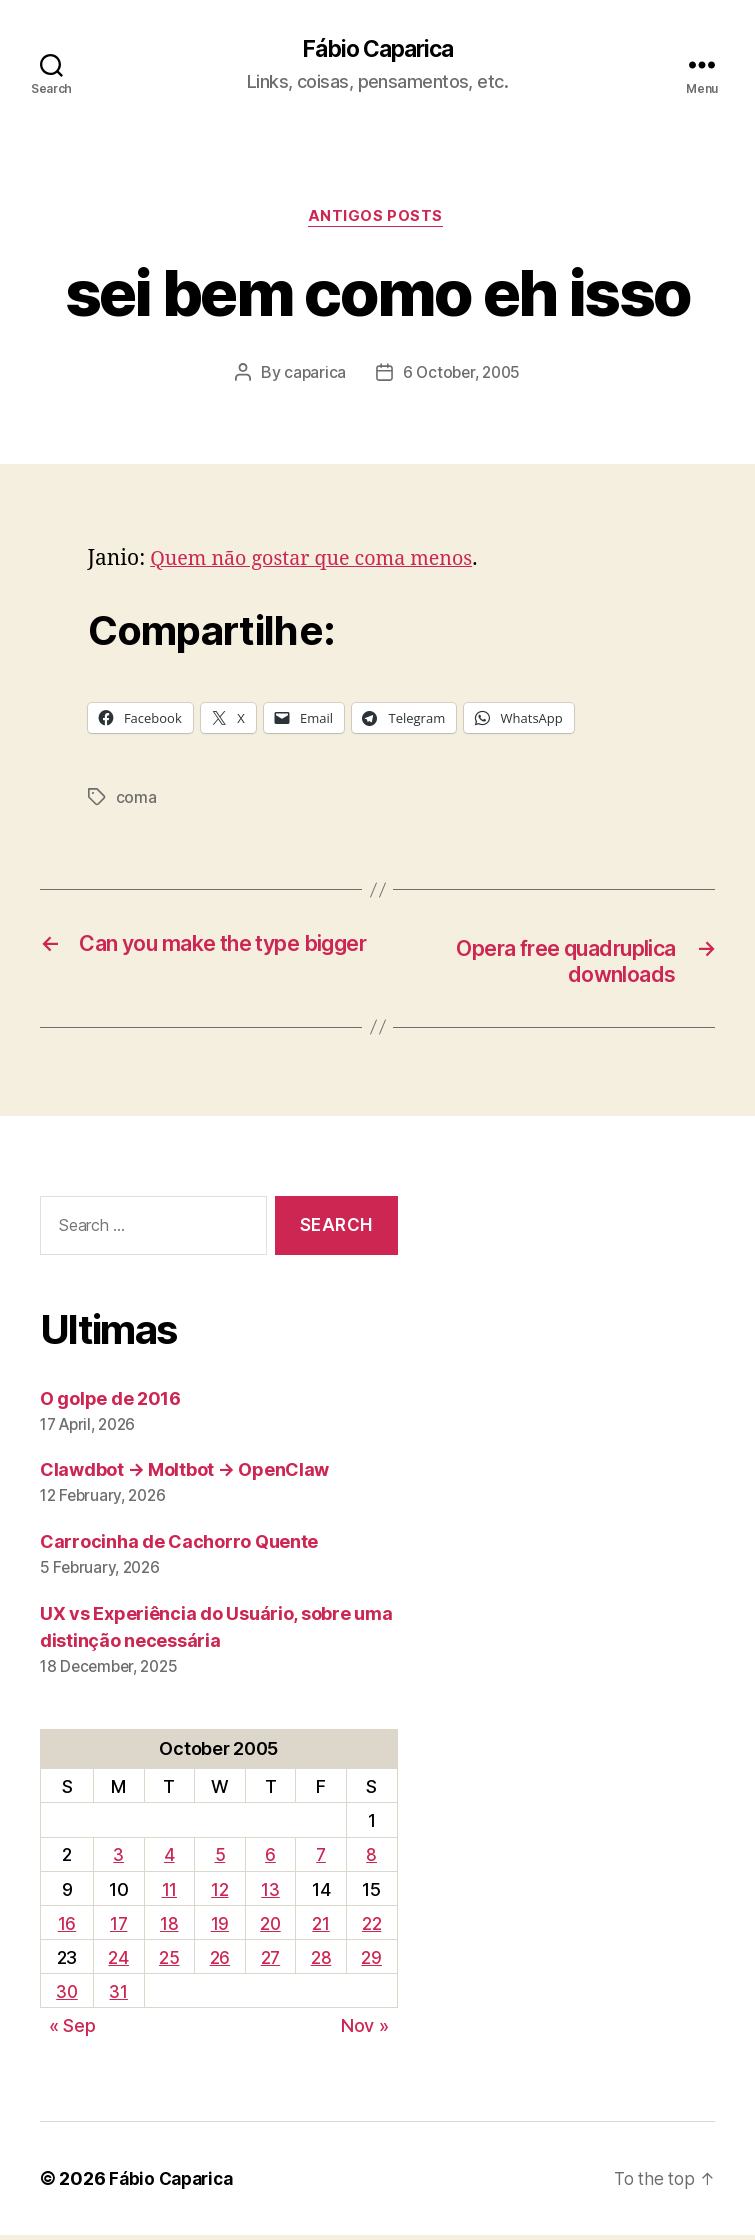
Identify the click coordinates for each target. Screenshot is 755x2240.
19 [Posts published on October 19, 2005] (220, 1928)
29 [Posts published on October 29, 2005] (372, 1962)
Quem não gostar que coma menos (321, 562)
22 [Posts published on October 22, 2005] (371, 1928)
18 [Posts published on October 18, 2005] (170, 1928)
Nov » (365, 2030)
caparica (311, 376)
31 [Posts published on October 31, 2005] (120, 1996)
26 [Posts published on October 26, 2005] (220, 1962)
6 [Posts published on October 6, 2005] (271, 1859)
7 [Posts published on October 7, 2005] (322, 1859)
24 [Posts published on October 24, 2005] (120, 1962)
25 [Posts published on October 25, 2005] (170, 1962)
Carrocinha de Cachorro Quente (179, 1546)
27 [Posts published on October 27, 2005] (271, 1962)
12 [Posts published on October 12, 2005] (219, 1894)
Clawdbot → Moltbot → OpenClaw (184, 1474)
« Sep (72, 2030)
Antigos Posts (377, 220)
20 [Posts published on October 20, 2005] (270, 1928)
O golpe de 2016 (110, 1402)
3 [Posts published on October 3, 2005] (120, 1859)
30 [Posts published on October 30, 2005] (68, 1996)
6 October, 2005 (462, 376)
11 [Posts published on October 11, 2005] (169, 1894)
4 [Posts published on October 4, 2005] (170, 1859)
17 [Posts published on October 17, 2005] (120, 1928)
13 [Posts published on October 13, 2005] (271, 1894)
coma (136, 801)
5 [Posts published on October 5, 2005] (220, 1859)
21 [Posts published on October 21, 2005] (321, 1928)
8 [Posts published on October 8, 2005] (372, 1859)
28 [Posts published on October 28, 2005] (322, 1962)
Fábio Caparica (377, 50)
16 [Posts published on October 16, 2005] (68, 1928)
